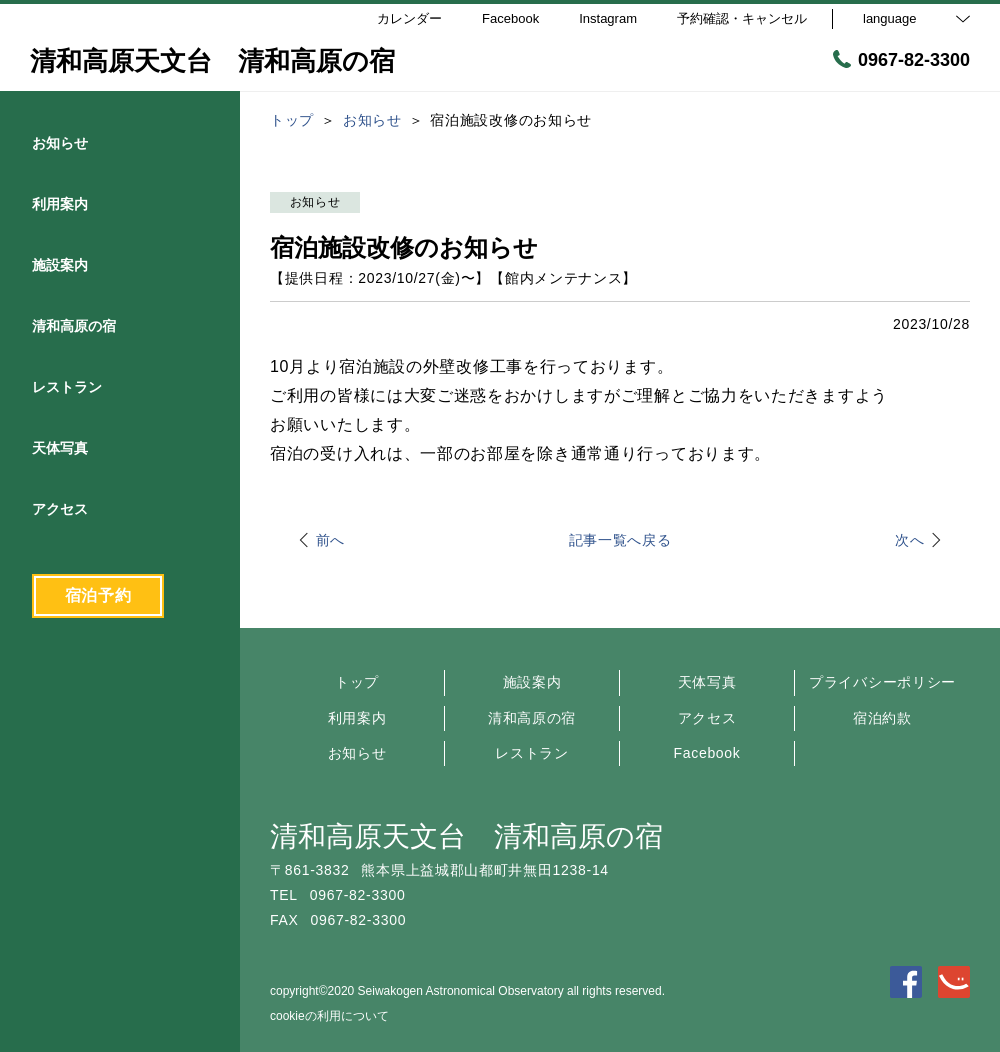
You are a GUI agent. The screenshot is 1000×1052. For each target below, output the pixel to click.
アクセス (707, 718)
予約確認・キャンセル (742, 18)
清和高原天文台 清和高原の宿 (466, 836)
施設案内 (532, 682)
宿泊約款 (882, 718)
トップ (357, 682)
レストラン (532, 753)
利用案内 (357, 718)
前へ (330, 540)
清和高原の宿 (532, 718)
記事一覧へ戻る (620, 540)
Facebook (706, 753)
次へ (909, 540)
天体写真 (707, 682)
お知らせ (357, 753)
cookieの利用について (329, 1016)
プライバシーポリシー (882, 682)
